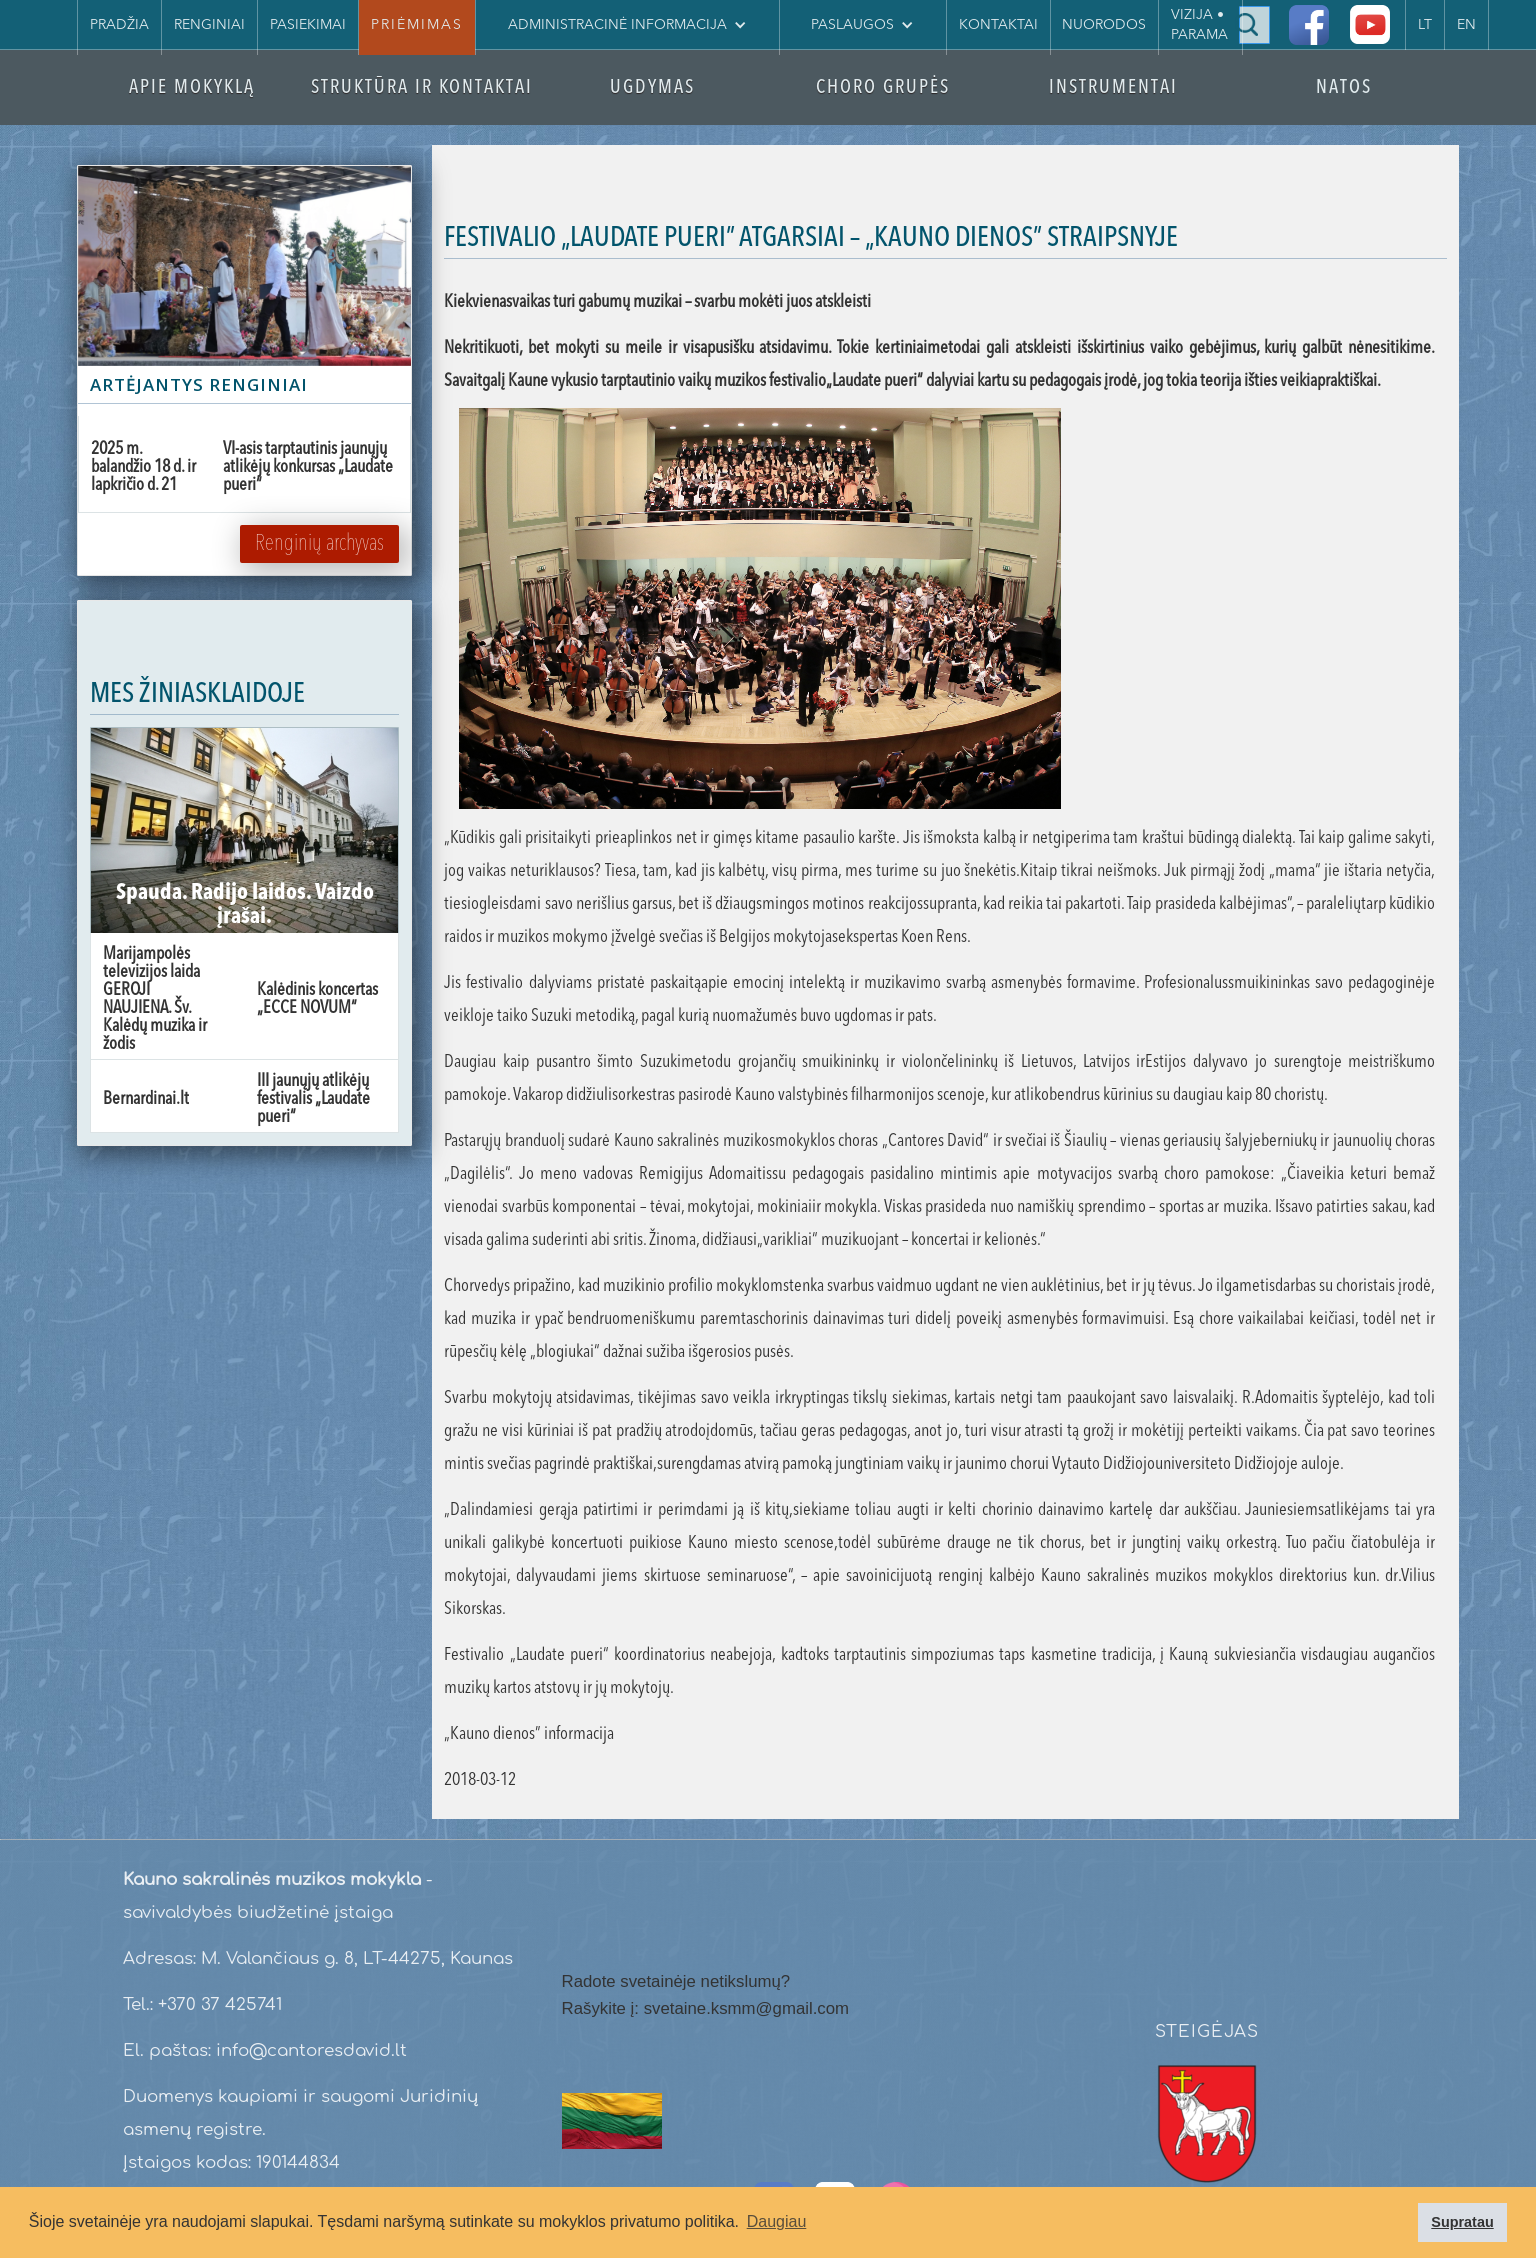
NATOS (1344, 88)
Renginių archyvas (319, 544)
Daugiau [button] (777, 2221)
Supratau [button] (1462, 2222)
